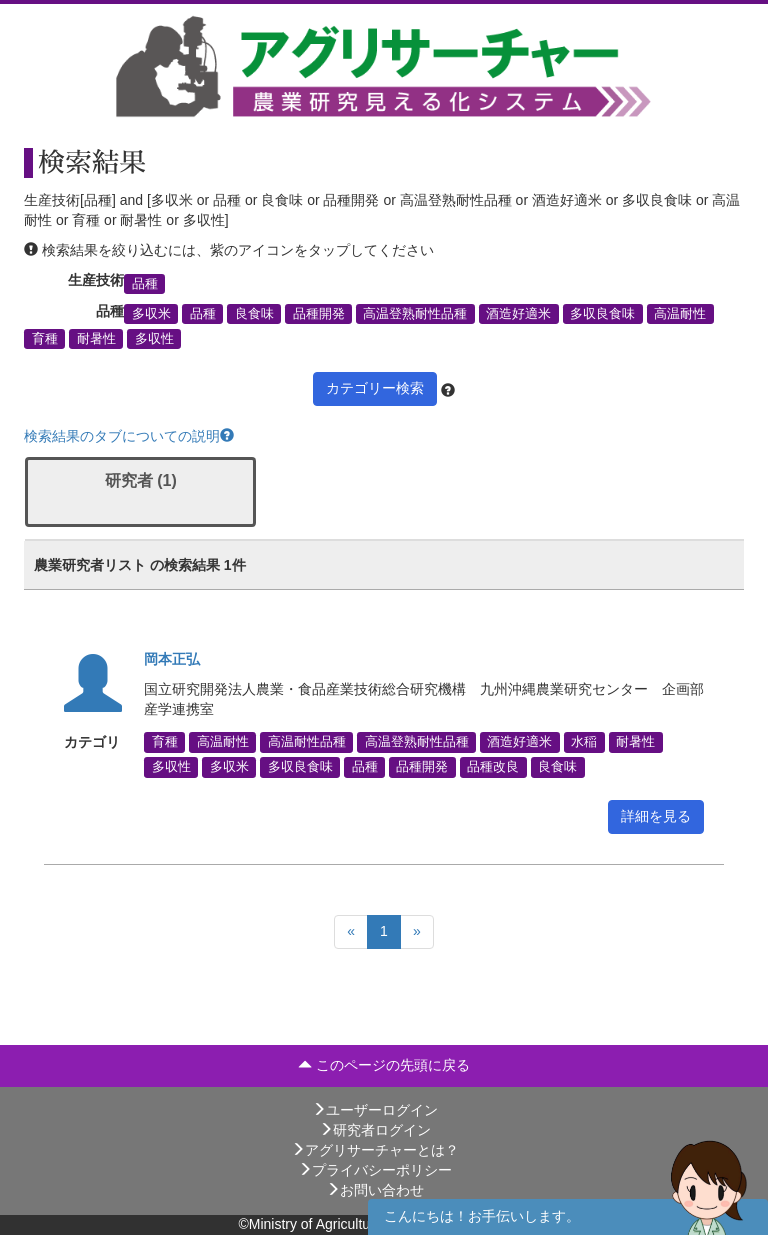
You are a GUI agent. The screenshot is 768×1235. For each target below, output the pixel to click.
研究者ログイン (375, 1130)
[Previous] (351, 932)
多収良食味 (602, 314)
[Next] (417, 932)
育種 (45, 339)
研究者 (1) (141, 480)
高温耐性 (680, 314)
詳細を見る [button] (656, 816)
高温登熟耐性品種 (415, 314)
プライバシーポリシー (375, 1170)
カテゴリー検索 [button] (375, 388)
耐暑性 (96, 339)
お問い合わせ (375, 1190)
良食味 (254, 314)
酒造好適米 (518, 314)
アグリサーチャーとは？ (375, 1150)
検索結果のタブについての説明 (129, 436)
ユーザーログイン (375, 1110)
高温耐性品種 (307, 742)
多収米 (151, 314)
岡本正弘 (172, 659)
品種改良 (493, 767)
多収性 (154, 339)
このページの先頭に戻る (384, 1065)
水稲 (584, 742)
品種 (145, 283)
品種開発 (319, 314)
